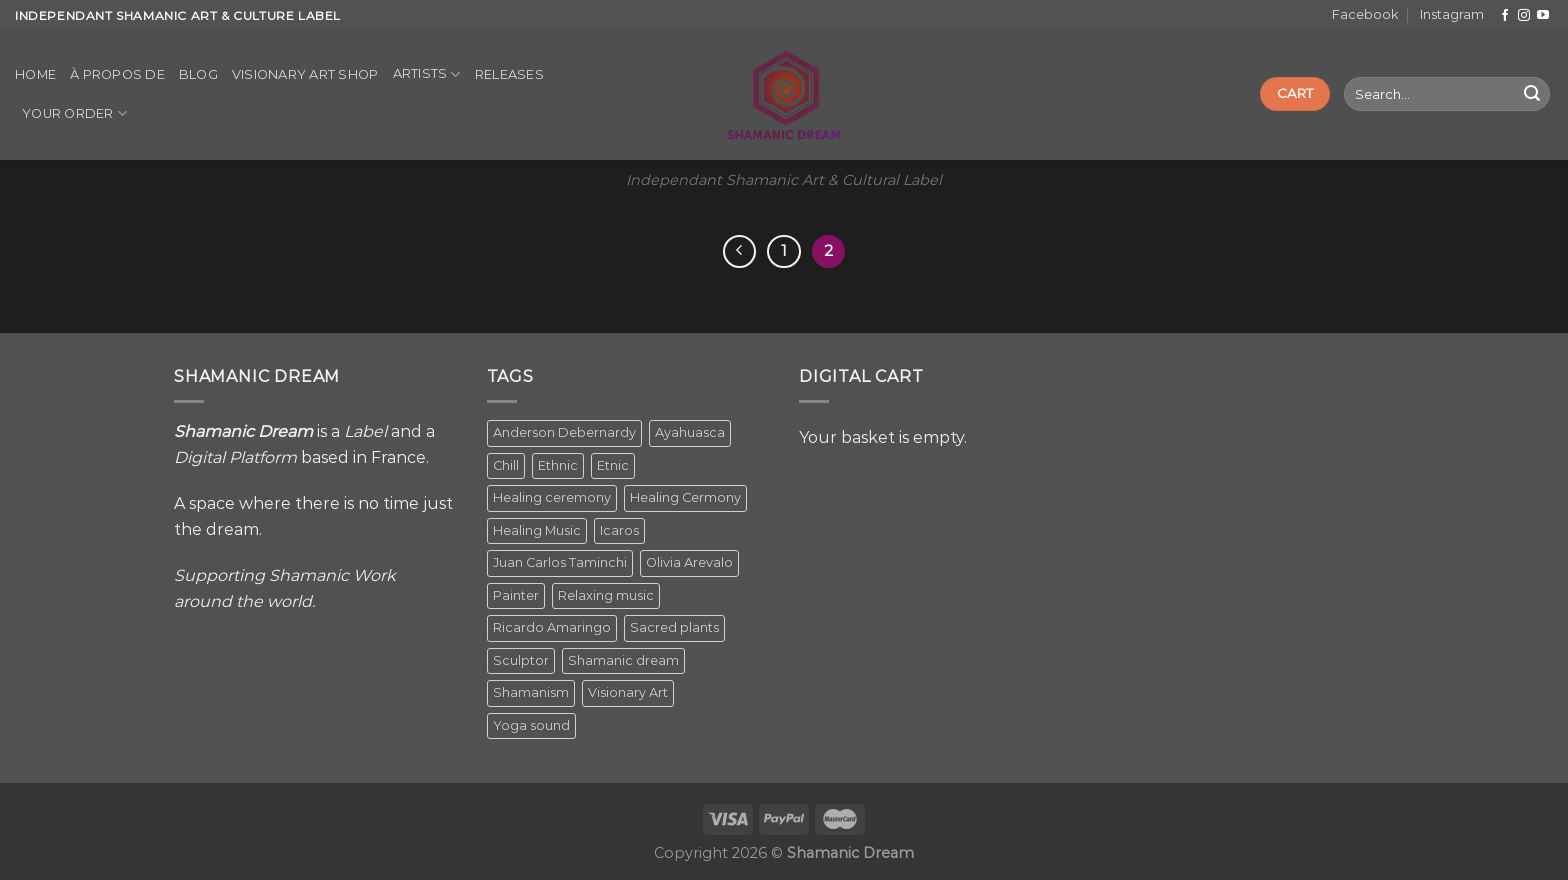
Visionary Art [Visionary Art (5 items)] (628, 692)
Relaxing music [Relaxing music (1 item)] (606, 595)
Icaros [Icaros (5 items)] (619, 530)
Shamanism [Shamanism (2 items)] (531, 692)
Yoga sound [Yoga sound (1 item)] (531, 725)
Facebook (1365, 14)
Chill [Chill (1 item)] (506, 465)
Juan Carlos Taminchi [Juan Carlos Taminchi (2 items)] (560, 562)
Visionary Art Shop (305, 74)
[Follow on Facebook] (1505, 16)
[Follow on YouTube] (1543, 16)
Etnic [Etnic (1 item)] (613, 465)
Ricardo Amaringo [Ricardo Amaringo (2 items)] (552, 627)
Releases (509, 74)
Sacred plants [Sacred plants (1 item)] (674, 627)
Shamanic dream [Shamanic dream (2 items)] (623, 660)
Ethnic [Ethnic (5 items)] (558, 465)
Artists (427, 74)
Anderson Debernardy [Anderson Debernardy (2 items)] (564, 432)
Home (35, 74)
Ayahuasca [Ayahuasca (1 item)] (690, 432)
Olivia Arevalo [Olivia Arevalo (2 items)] (689, 562)
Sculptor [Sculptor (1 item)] (521, 660)
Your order (74, 113)
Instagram (1452, 14)
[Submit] (1532, 94)
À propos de (117, 74)
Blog (198, 74)
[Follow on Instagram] (1524, 16)
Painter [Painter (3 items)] (516, 595)
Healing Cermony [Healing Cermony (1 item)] (685, 497)
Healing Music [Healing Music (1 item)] (537, 530)
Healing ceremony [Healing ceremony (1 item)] (552, 497)
